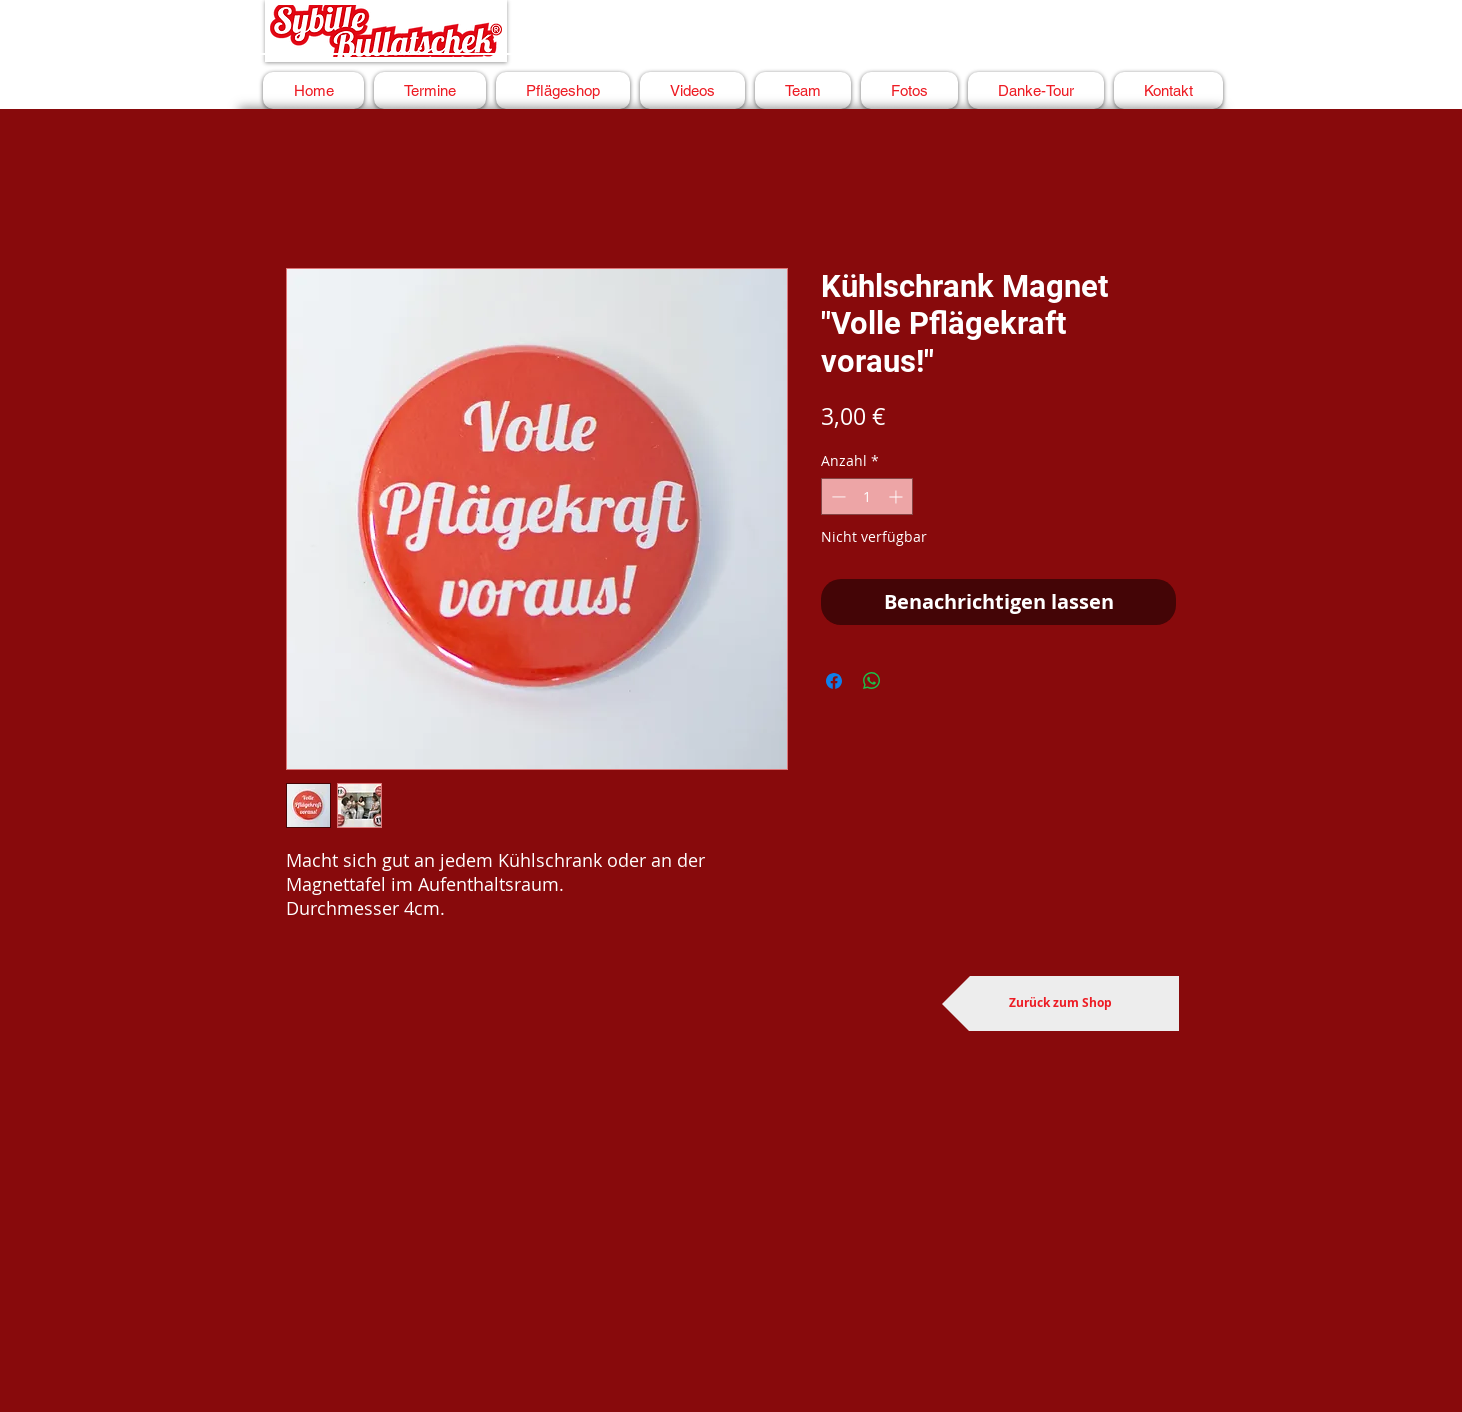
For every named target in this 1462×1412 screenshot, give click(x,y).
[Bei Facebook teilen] (834, 681)
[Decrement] (836, 496)
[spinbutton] (867, 496)
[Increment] (897, 496)
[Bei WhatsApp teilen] (872, 681)
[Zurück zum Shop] (1060, 1003)
